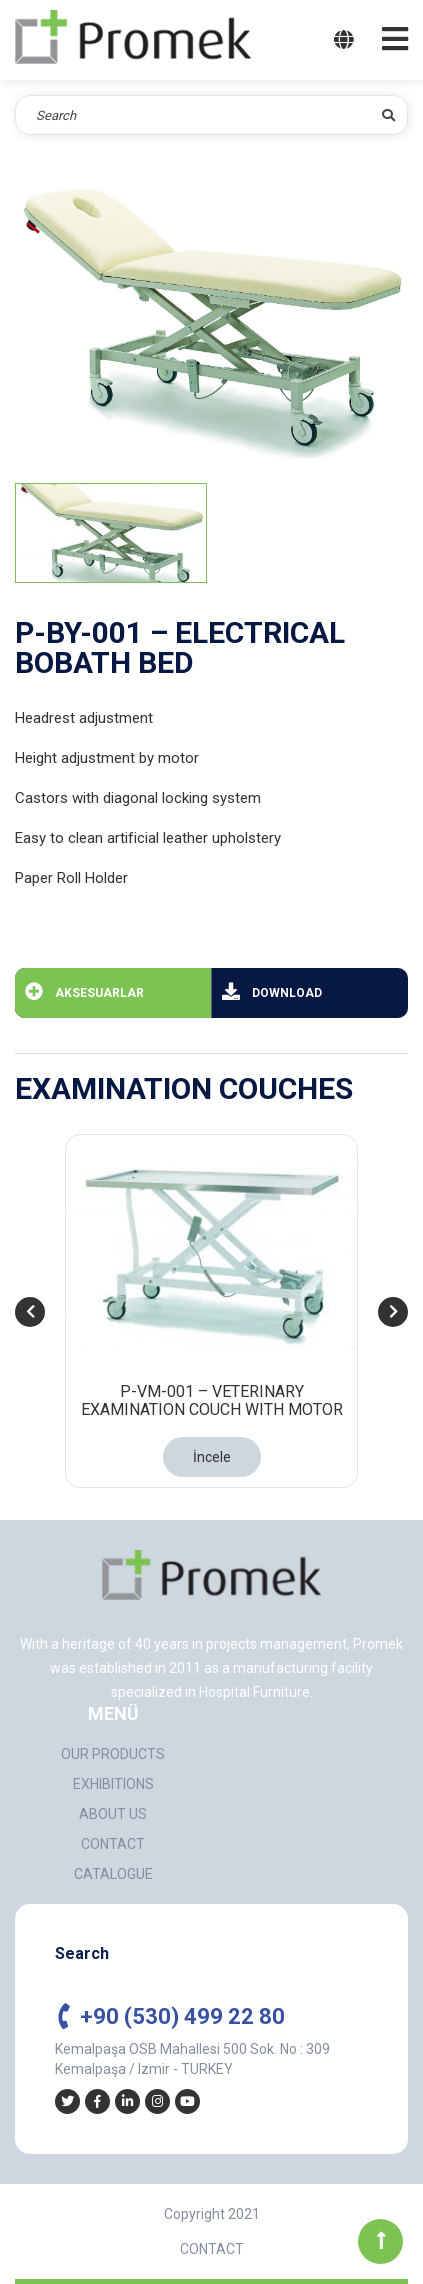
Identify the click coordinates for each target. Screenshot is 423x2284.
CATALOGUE (113, 1874)
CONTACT (113, 1844)
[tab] (111, 533)
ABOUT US (113, 1814)
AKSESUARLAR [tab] (84, 991)
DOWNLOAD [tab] (272, 991)
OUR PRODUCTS (113, 1754)
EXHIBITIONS (113, 1784)
